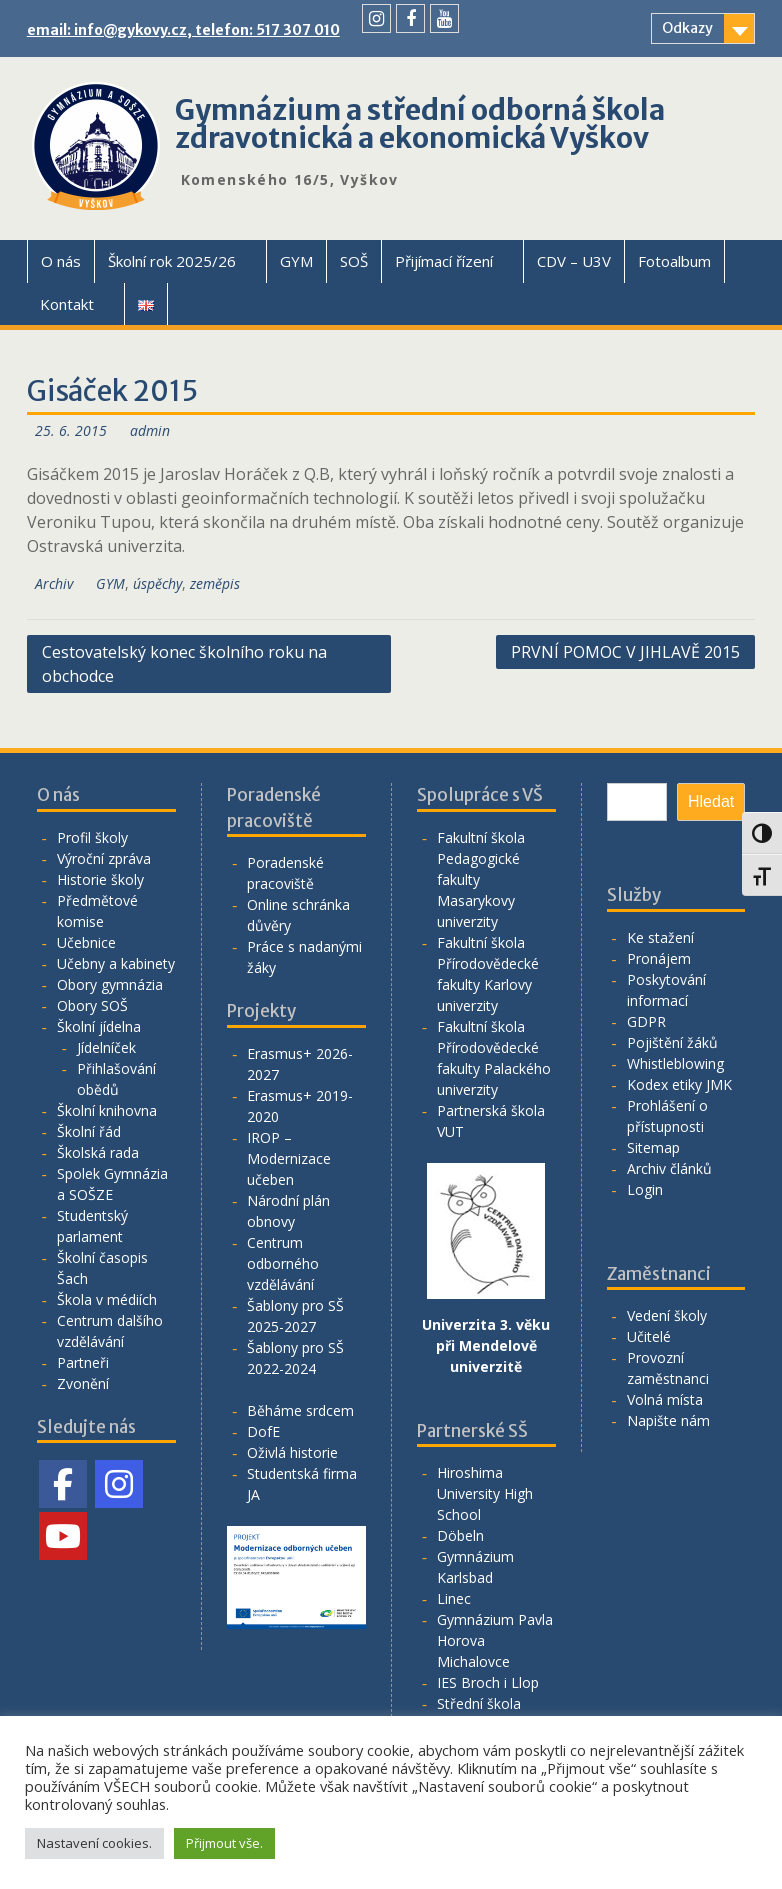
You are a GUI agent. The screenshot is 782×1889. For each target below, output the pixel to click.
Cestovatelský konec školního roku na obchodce (184, 664)
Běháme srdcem (300, 1410)
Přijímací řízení (444, 261)
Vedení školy (667, 1315)
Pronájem (659, 958)
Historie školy (100, 879)
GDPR (646, 1021)
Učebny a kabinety (116, 963)
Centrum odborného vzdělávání (283, 1263)
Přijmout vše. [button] (224, 1843)
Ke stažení (660, 937)
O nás (61, 261)
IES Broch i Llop (488, 1682)
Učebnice (86, 942)
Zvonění (83, 1383)
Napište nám (668, 1420)
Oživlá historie (292, 1452)
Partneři (83, 1362)
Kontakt (67, 304)
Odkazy (687, 28)
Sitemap (653, 1147)
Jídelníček (106, 1047)
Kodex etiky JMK (679, 1084)
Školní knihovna (107, 1110)
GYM (296, 261)
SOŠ (354, 261)
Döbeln (460, 1535)
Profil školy (92, 837)
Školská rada (98, 1152)
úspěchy (157, 583)
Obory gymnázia (110, 984)
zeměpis (215, 583)
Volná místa (665, 1399)
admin (150, 430)
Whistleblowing (675, 1063)
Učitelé (649, 1336)
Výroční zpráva (104, 858)
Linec (454, 1598)
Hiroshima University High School (485, 1493)
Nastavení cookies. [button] (94, 1843)
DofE (263, 1431)
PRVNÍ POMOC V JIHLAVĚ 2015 (625, 652)
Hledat (711, 801)
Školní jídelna (99, 1026)
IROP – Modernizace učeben (289, 1158)
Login (645, 1189)
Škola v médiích (107, 1299)
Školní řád (89, 1131)
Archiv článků (669, 1168)
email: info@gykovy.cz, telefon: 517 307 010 (183, 30)
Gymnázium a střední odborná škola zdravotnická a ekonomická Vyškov (420, 124)
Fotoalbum (674, 261)
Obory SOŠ (92, 1005)
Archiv (54, 583)
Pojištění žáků (672, 1042)
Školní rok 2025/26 (172, 261)
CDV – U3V (574, 261)
